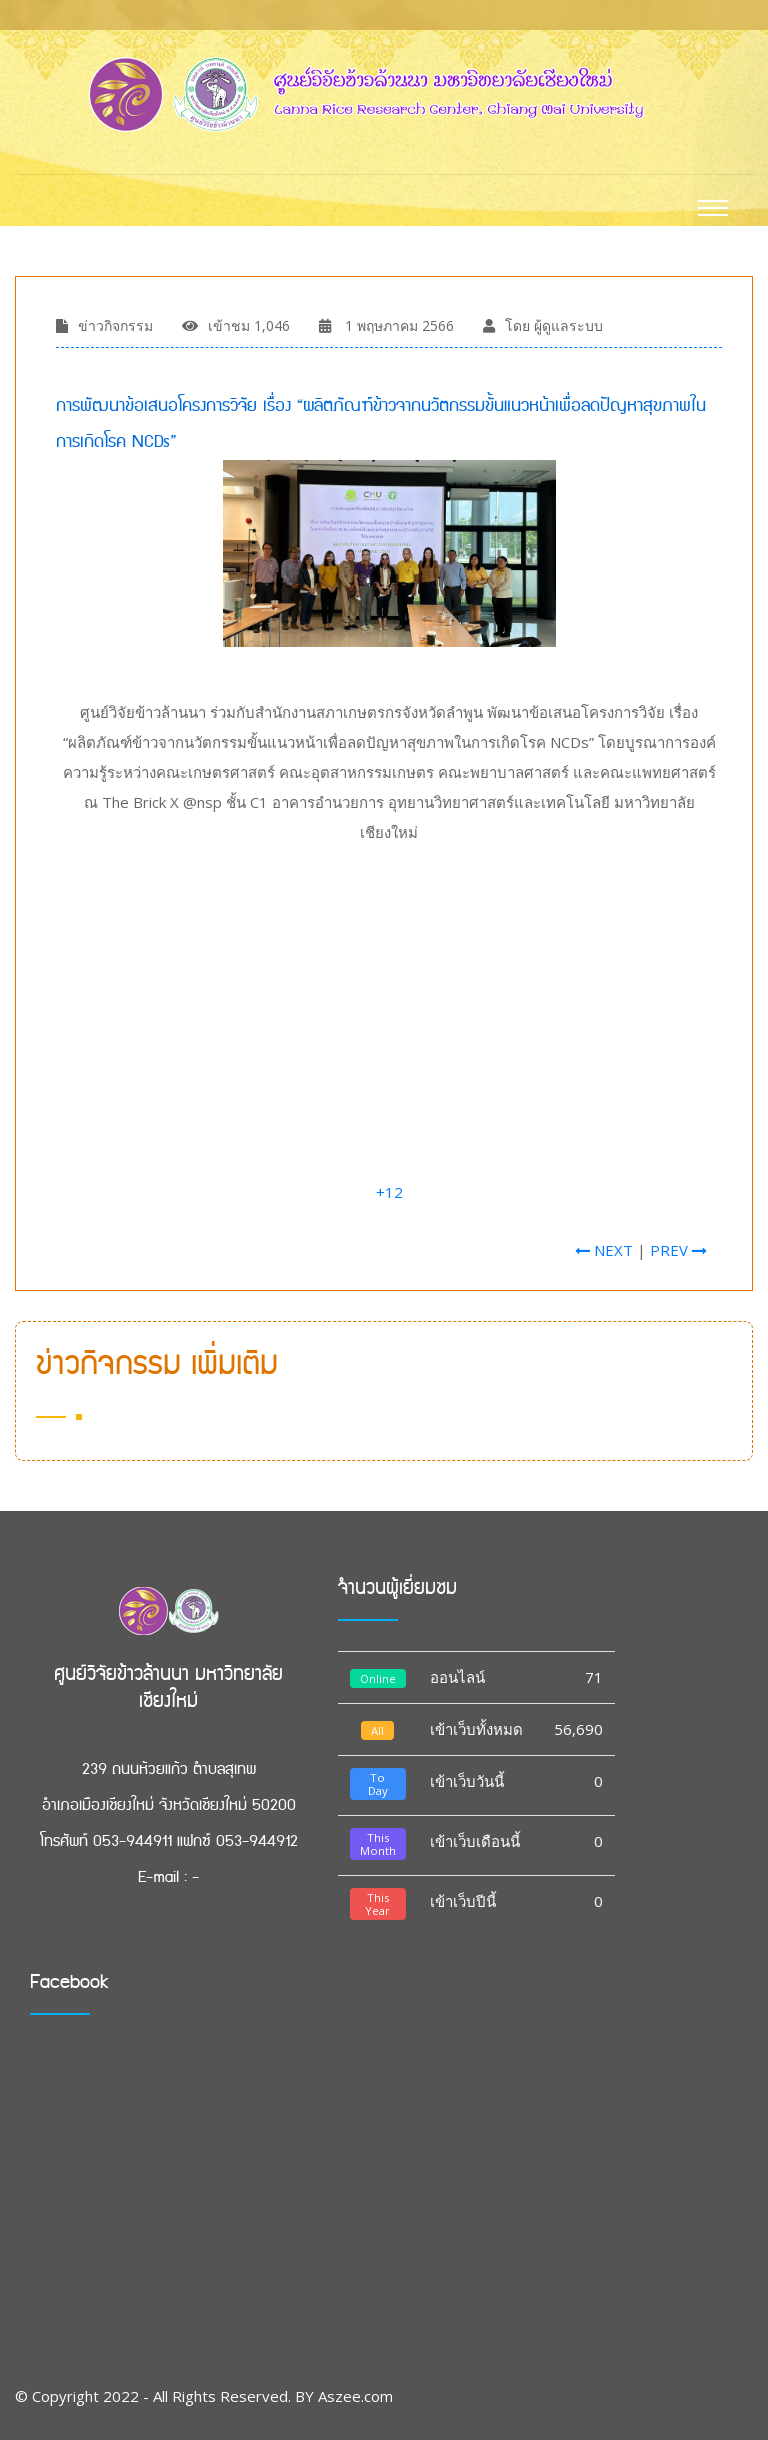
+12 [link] (389, 1192)
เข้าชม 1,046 (249, 325)
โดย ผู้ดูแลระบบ (554, 325)
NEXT (604, 1250)
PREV (678, 1250)
